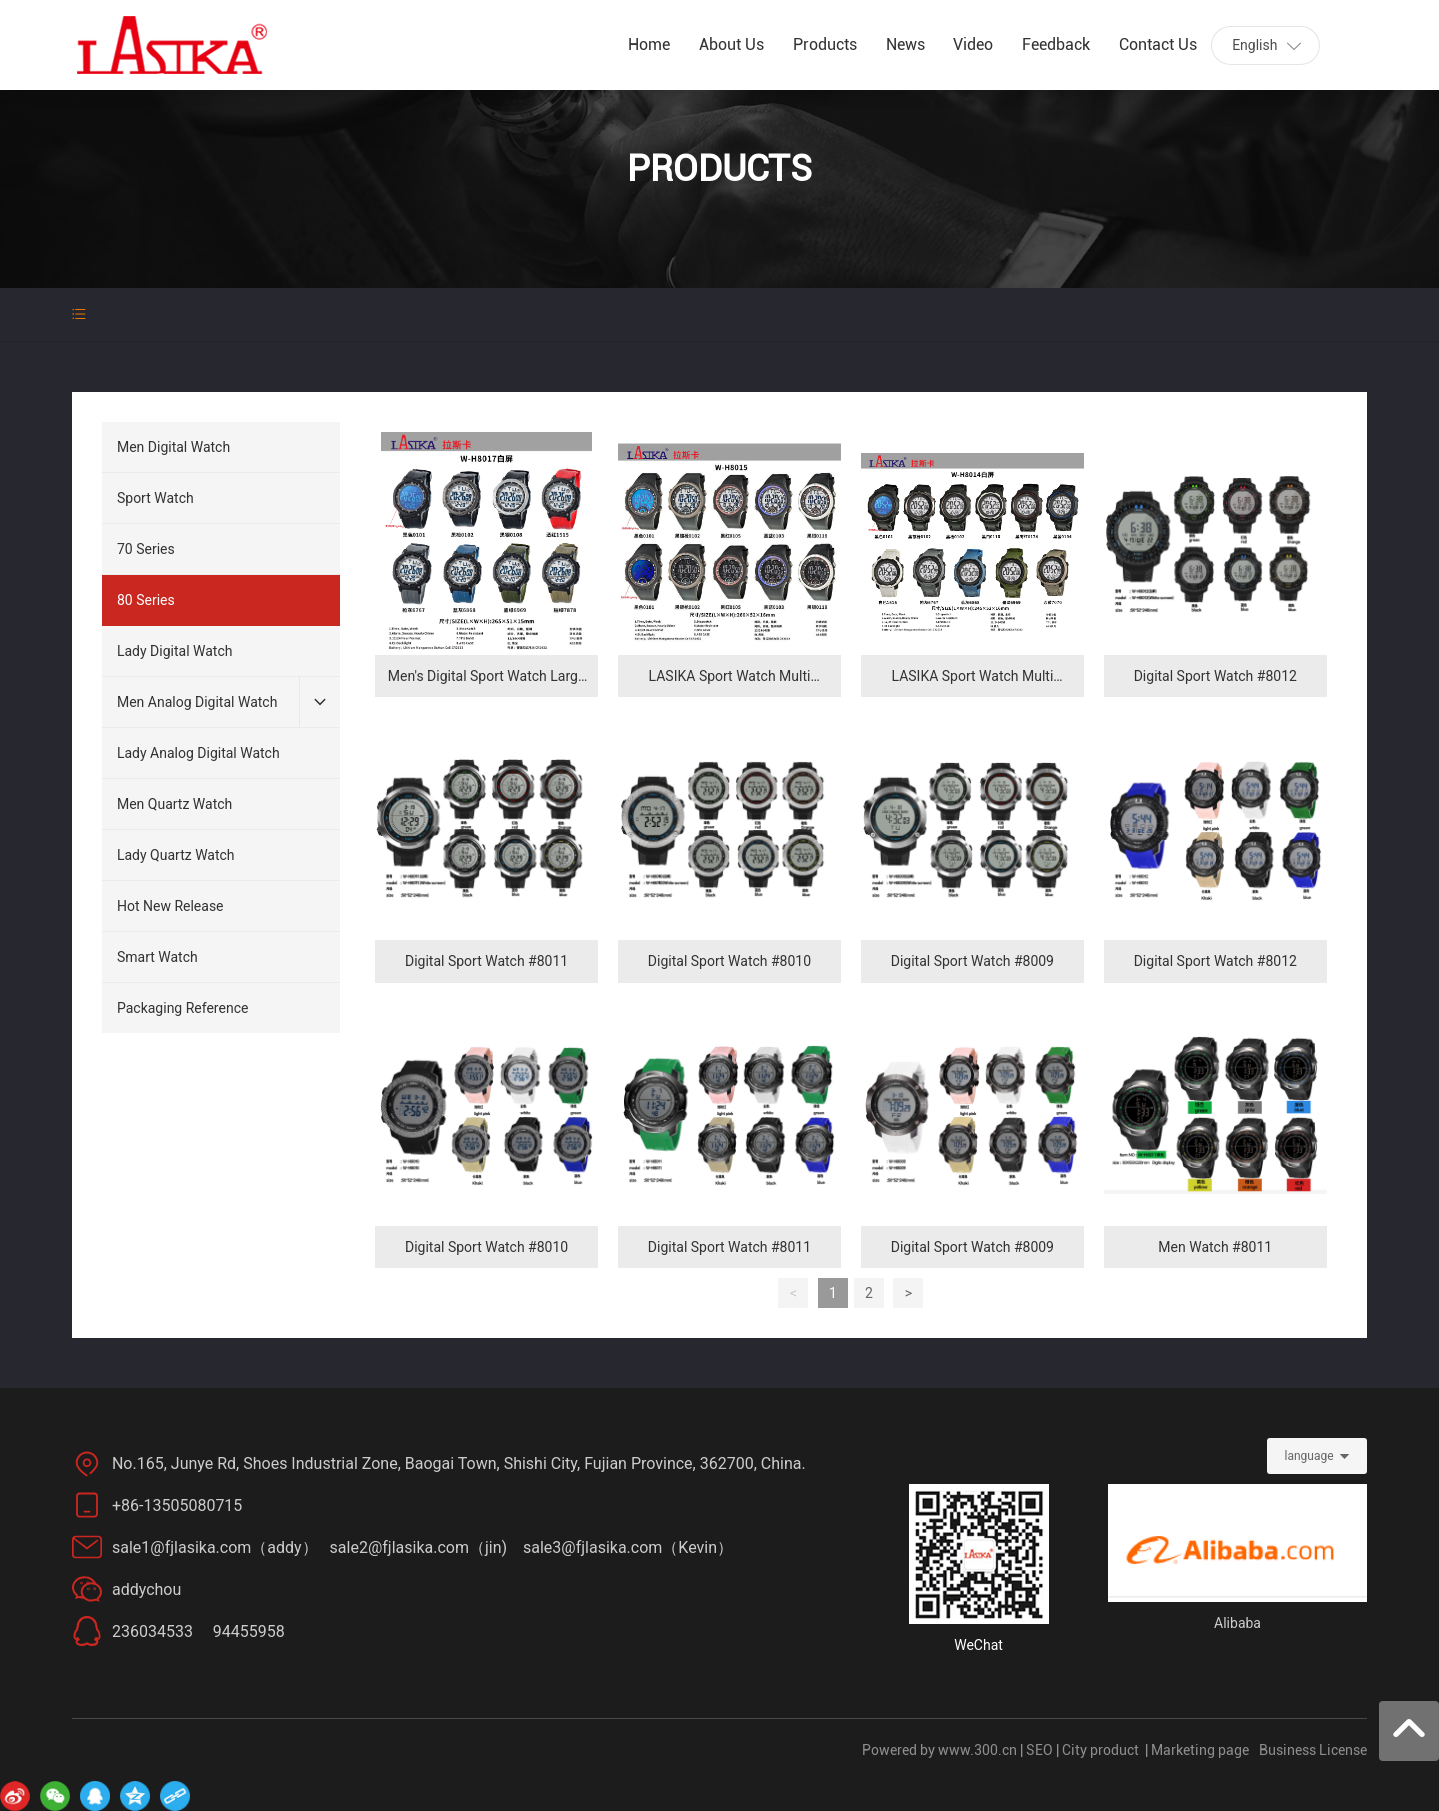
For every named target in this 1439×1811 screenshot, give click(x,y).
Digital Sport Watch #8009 (972, 961)
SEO (1039, 1750)
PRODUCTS (719, 169)
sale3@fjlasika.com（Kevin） (628, 1547)
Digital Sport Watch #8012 (1215, 676)
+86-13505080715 (181, 1505)
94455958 (249, 1631)
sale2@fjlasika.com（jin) (420, 1547)
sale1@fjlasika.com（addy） (221, 1547)
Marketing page (1200, 1750)
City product (1100, 1750)
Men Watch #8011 (1215, 1247)
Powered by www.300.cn (939, 1750)
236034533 (152, 1631)
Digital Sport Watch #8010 (729, 961)
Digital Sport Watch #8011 (486, 961)
